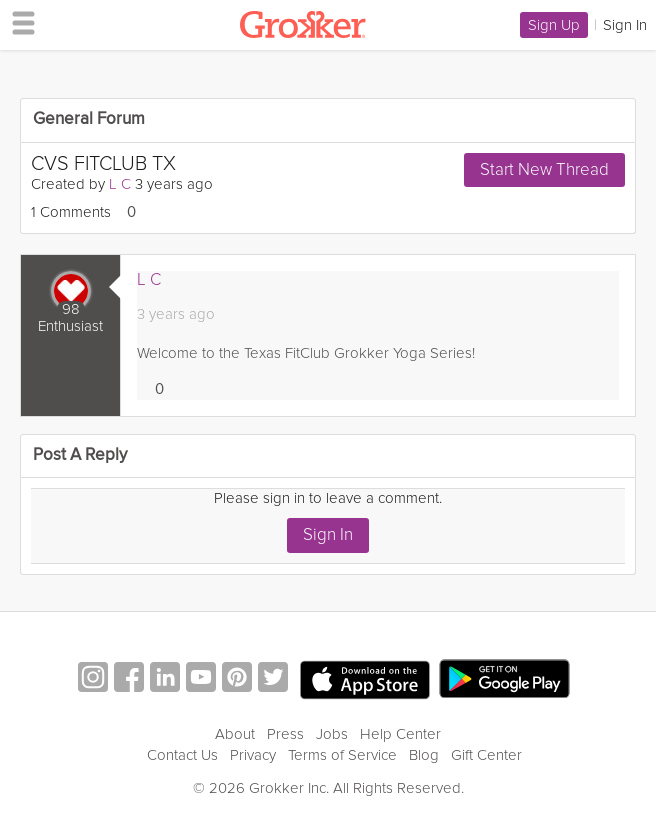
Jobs (332, 734)
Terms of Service (342, 755)
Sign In (328, 534)
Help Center (400, 734)
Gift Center (486, 755)
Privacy (253, 755)
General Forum (89, 119)
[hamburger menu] (18, 22)
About (235, 734)
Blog (424, 755)
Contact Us (182, 755)
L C (120, 184)
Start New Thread (544, 169)
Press (285, 734)
